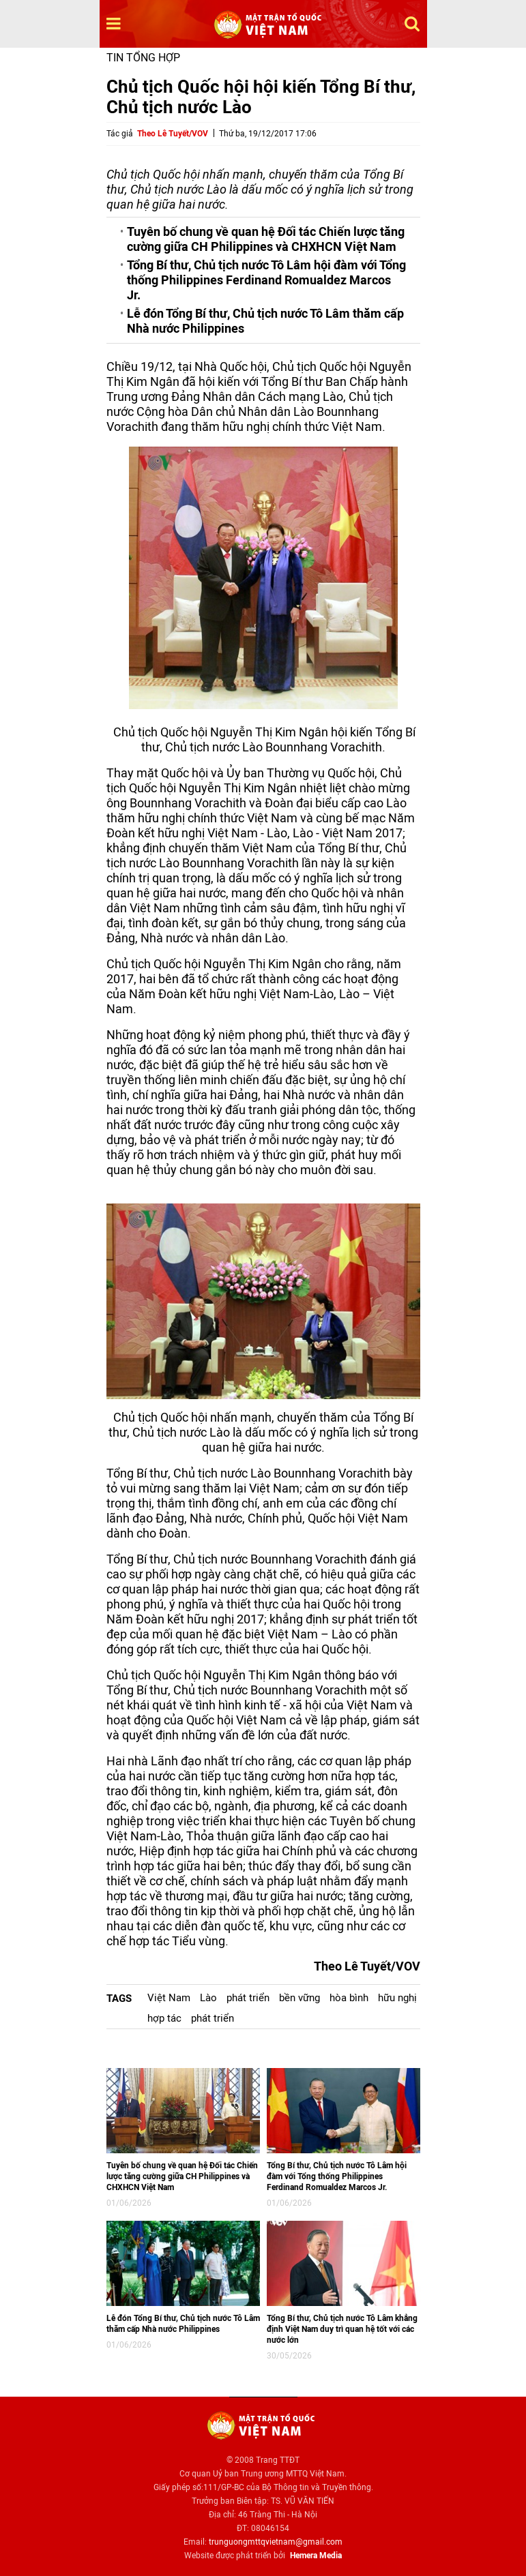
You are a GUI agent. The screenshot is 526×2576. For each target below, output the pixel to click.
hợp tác (164, 2018)
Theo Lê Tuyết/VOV (172, 133)
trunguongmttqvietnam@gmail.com (275, 2542)
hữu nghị (397, 1998)
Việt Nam (168, 1998)
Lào (208, 1998)
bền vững (299, 1998)
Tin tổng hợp (143, 57)
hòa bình (349, 1998)
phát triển (248, 1998)
